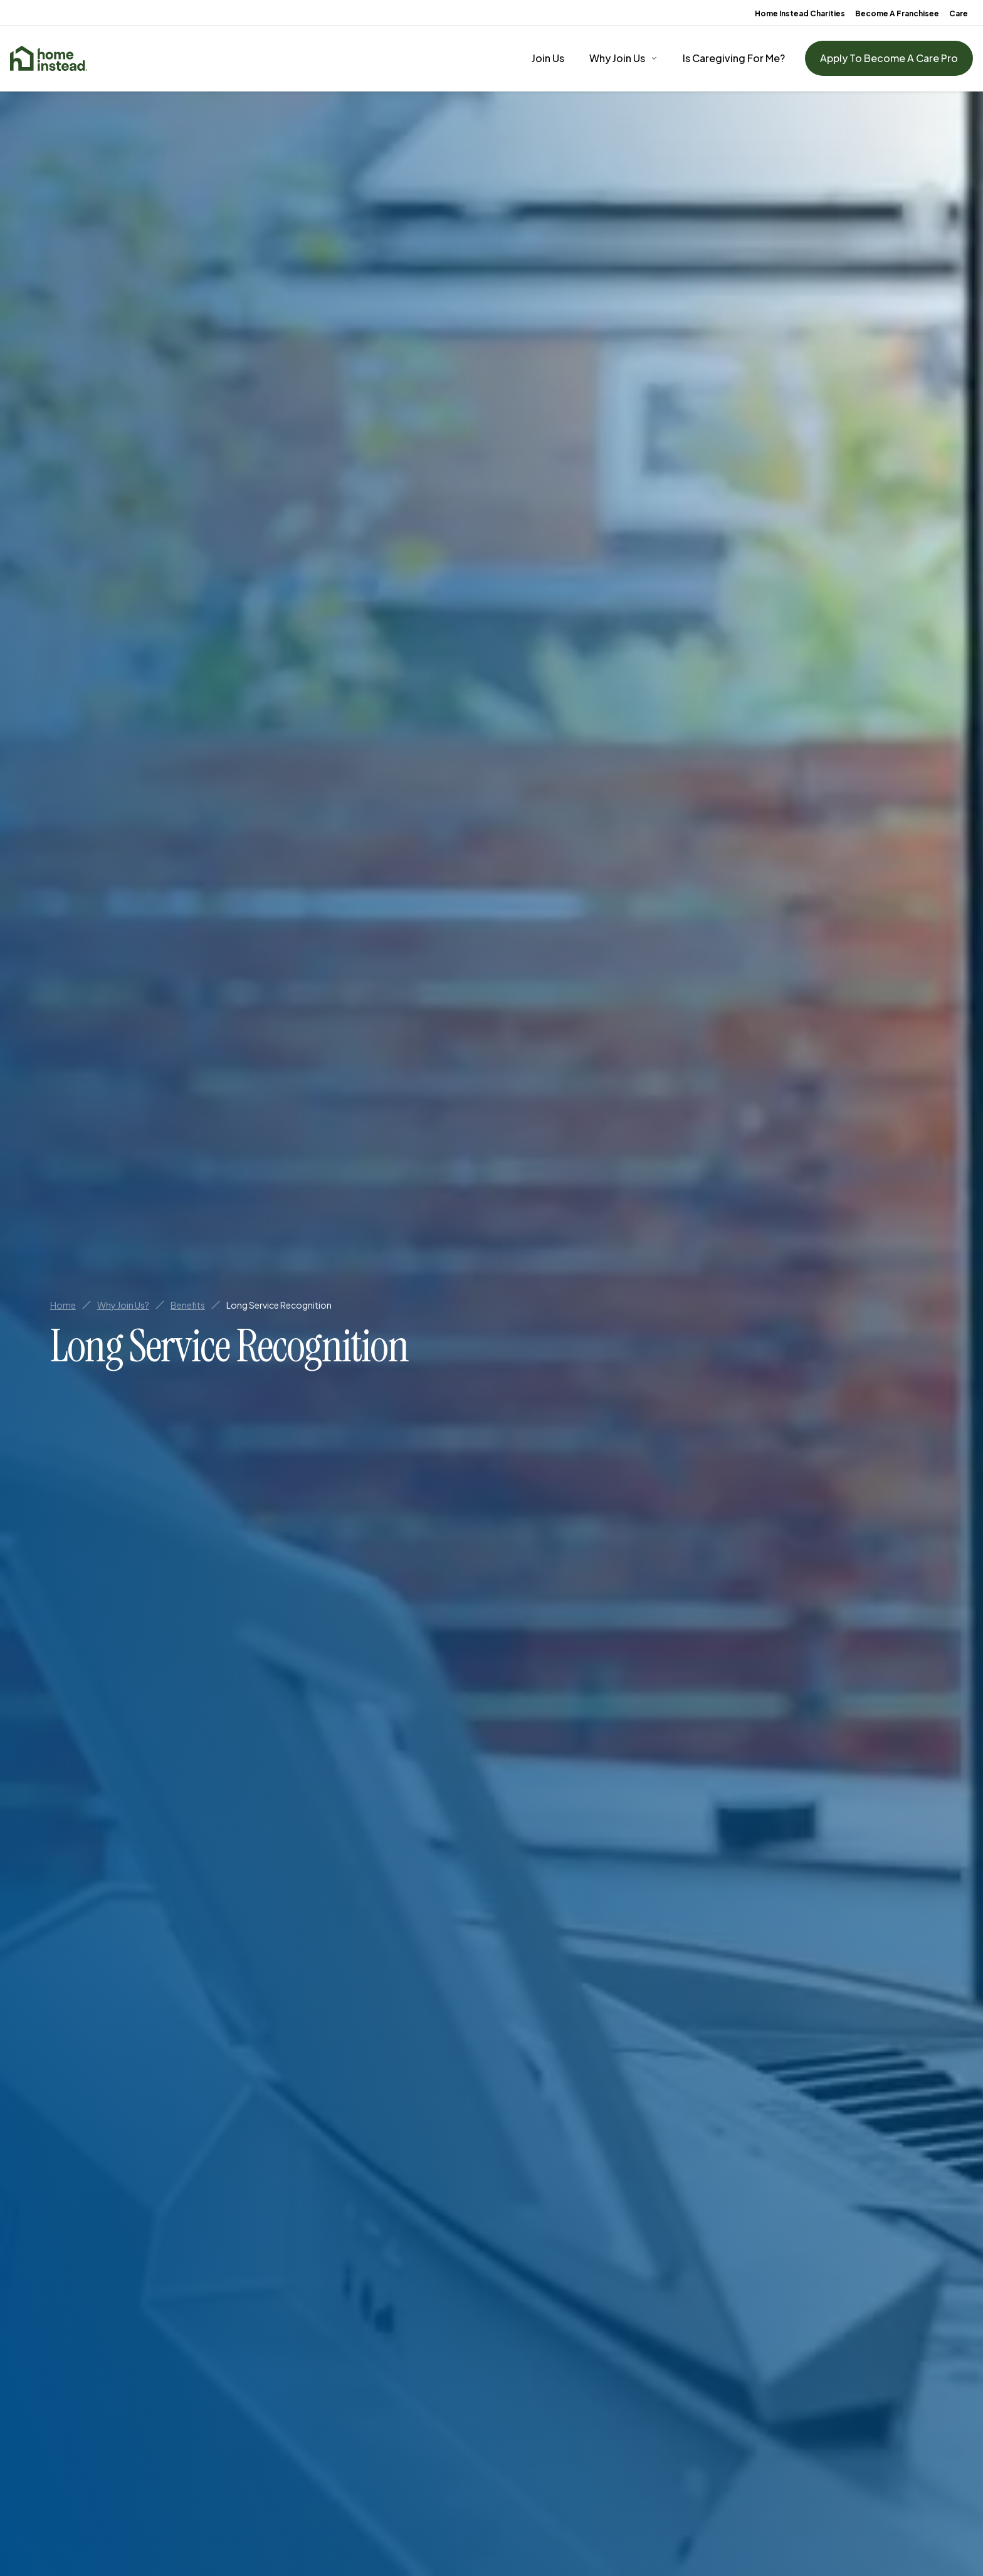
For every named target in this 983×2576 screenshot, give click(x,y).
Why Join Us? (123, 1305)
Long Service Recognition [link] (279, 1305)
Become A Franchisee (897, 13)
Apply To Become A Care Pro (889, 58)
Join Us (548, 58)
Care (958, 13)
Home (63, 1305)
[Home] (48, 58)
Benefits (188, 1305)
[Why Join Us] (623, 58)
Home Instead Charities (800, 13)
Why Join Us (617, 58)
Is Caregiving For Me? (734, 58)
